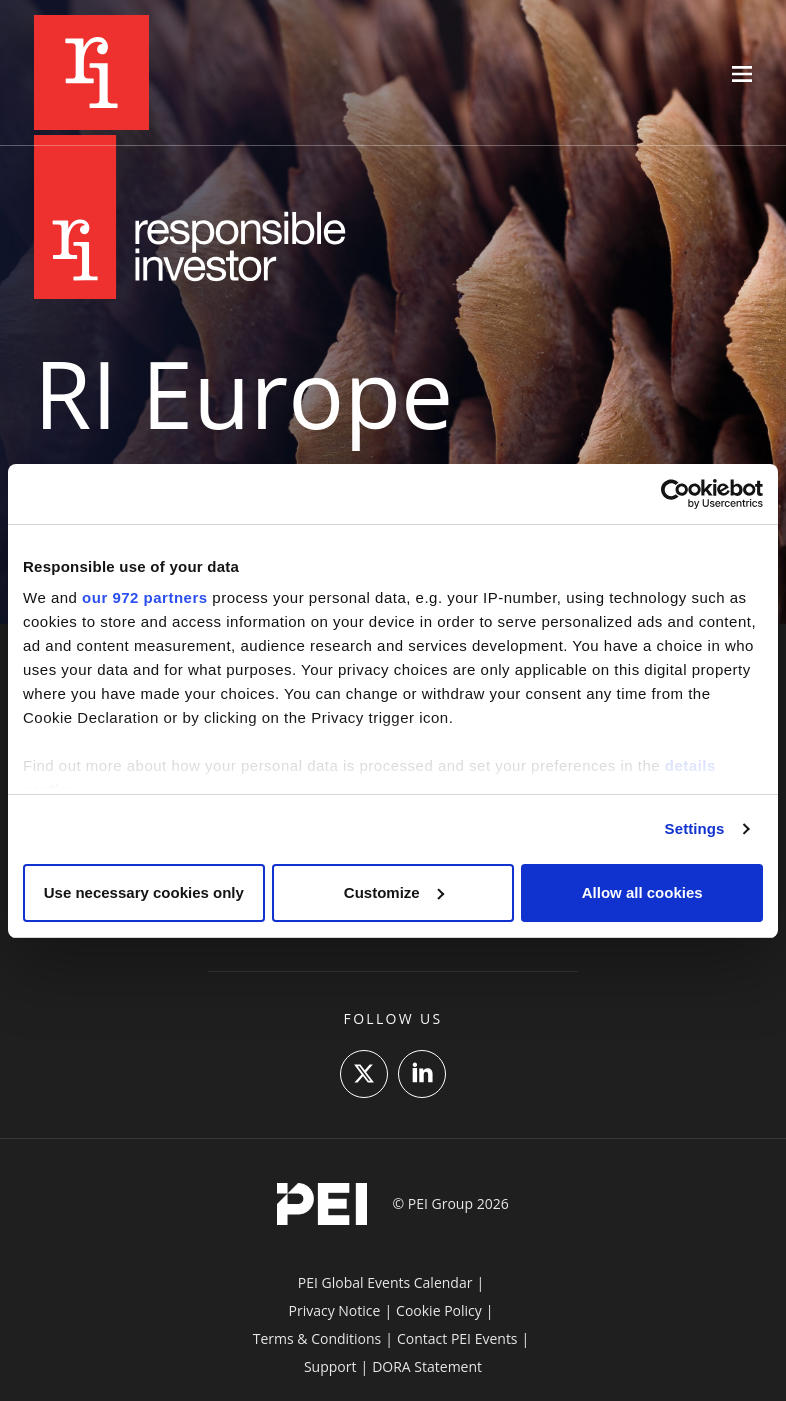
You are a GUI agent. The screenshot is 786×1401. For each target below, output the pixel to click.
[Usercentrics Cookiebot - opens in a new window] (675, 494)
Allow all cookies (642, 892)
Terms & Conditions (317, 1338)
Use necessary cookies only (144, 892)
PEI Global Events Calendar (385, 1282)
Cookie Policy (439, 1310)
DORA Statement (427, 1366)
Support (330, 1366)
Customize (394, 892)
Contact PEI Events (457, 1338)
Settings (695, 828)
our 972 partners (145, 597)
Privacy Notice (335, 1310)
